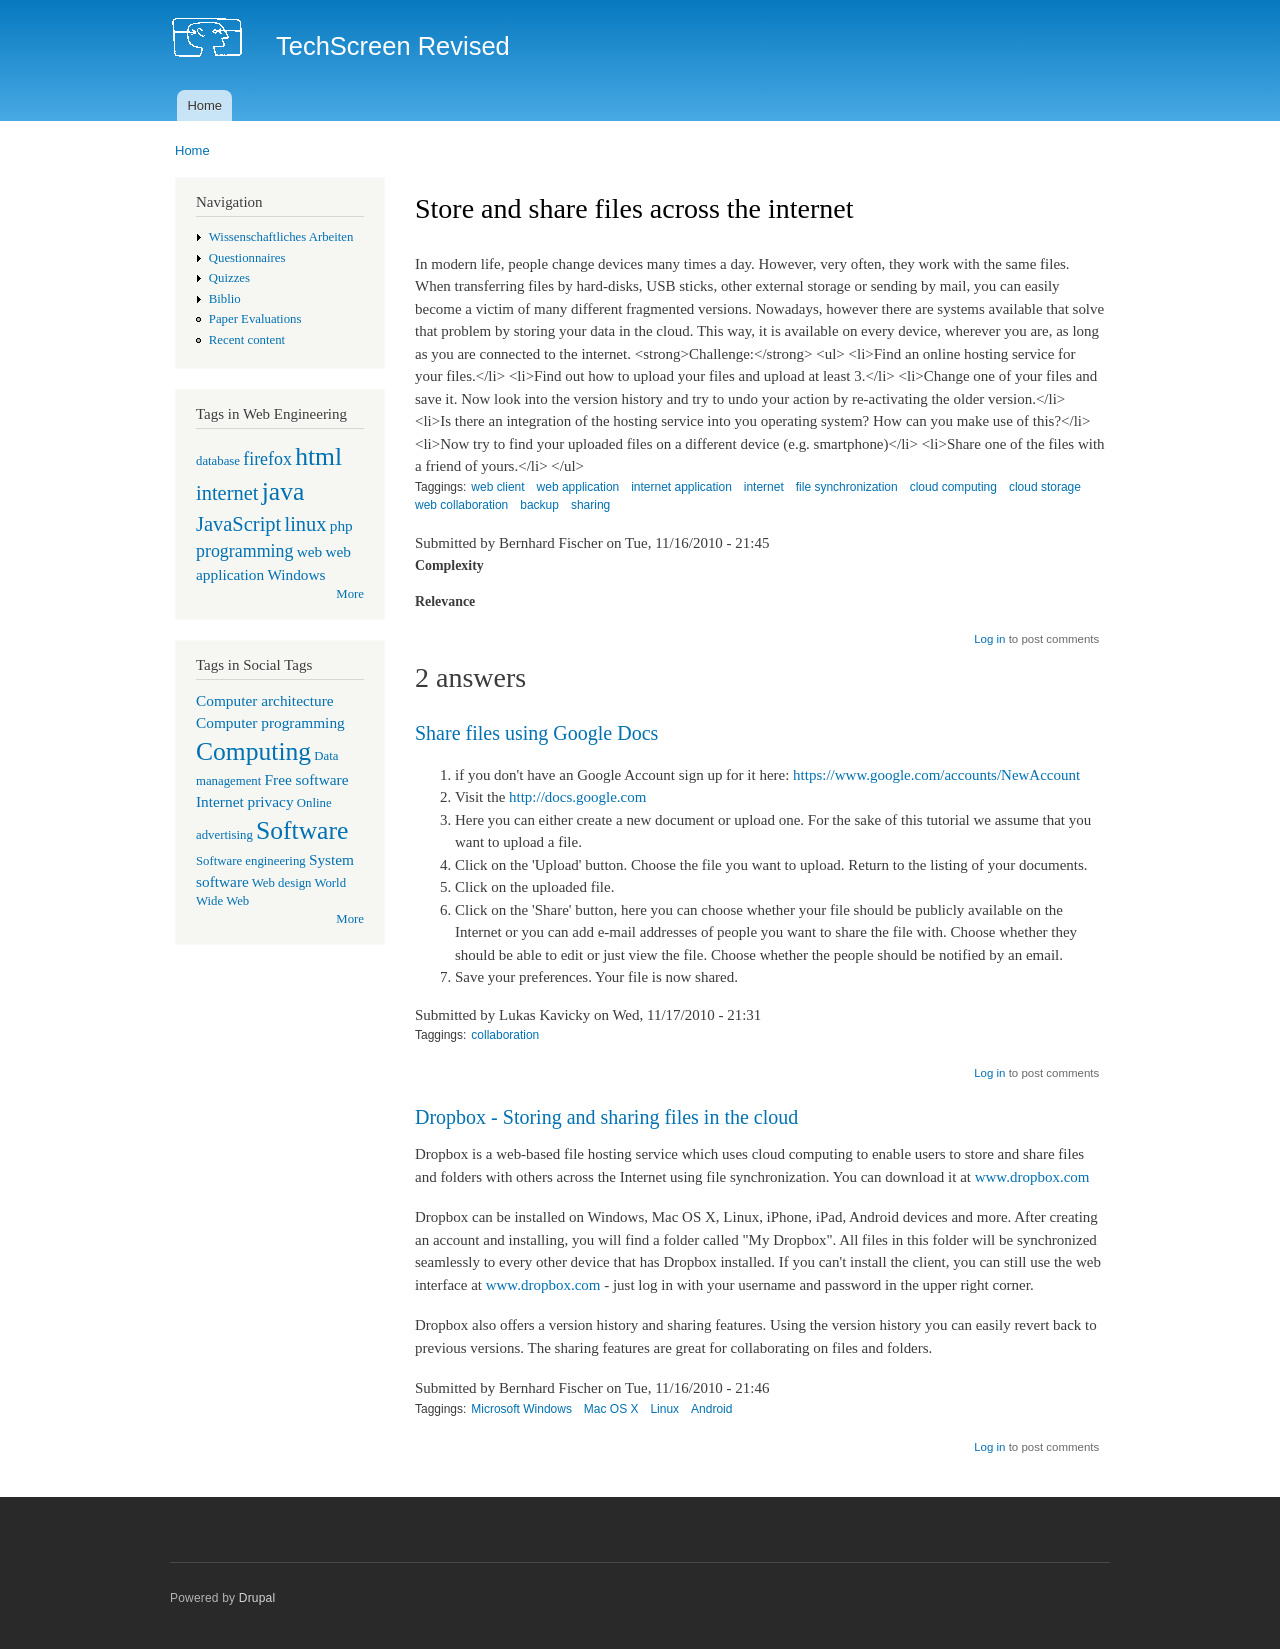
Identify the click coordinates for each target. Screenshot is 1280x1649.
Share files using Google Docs (536, 733)
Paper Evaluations (255, 319)
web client (497, 487)
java (283, 491)
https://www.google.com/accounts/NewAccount (936, 775)
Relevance (445, 601)
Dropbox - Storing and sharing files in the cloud (606, 1117)
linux (305, 524)
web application (578, 487)
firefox (267, 459)
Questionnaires (247, 258)
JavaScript (238, 524)
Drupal (257, 1598)
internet (227, 493)
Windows (296, 574)
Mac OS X (611, 1409)
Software (302, 830)
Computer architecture (265, 700)
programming (244, 551)
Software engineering (251, 861)
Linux (664, 1409)
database (218, 461)
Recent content (247, 340)
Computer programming (270, 722)
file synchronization (847, 487)
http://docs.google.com (577, 797)
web (310, 551)
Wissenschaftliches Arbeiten (281, 237)
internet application (681, 487)
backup (539, 505)
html (318, 456)
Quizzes (229, 278)
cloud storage (1045, 487)
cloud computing (953, 487)
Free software (307, 779)
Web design (282, 883)
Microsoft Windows (521, 1409)
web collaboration (461, 505)
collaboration (505, 1035)
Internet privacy (245, 801)
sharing (590, 505)
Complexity (449, 565)
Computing (253, 751)
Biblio (225, 299)
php (341, 525)
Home (204, 105)
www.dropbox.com (1032, 1177)
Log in (989, 639)
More (350, 594)
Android (711, 1409)
